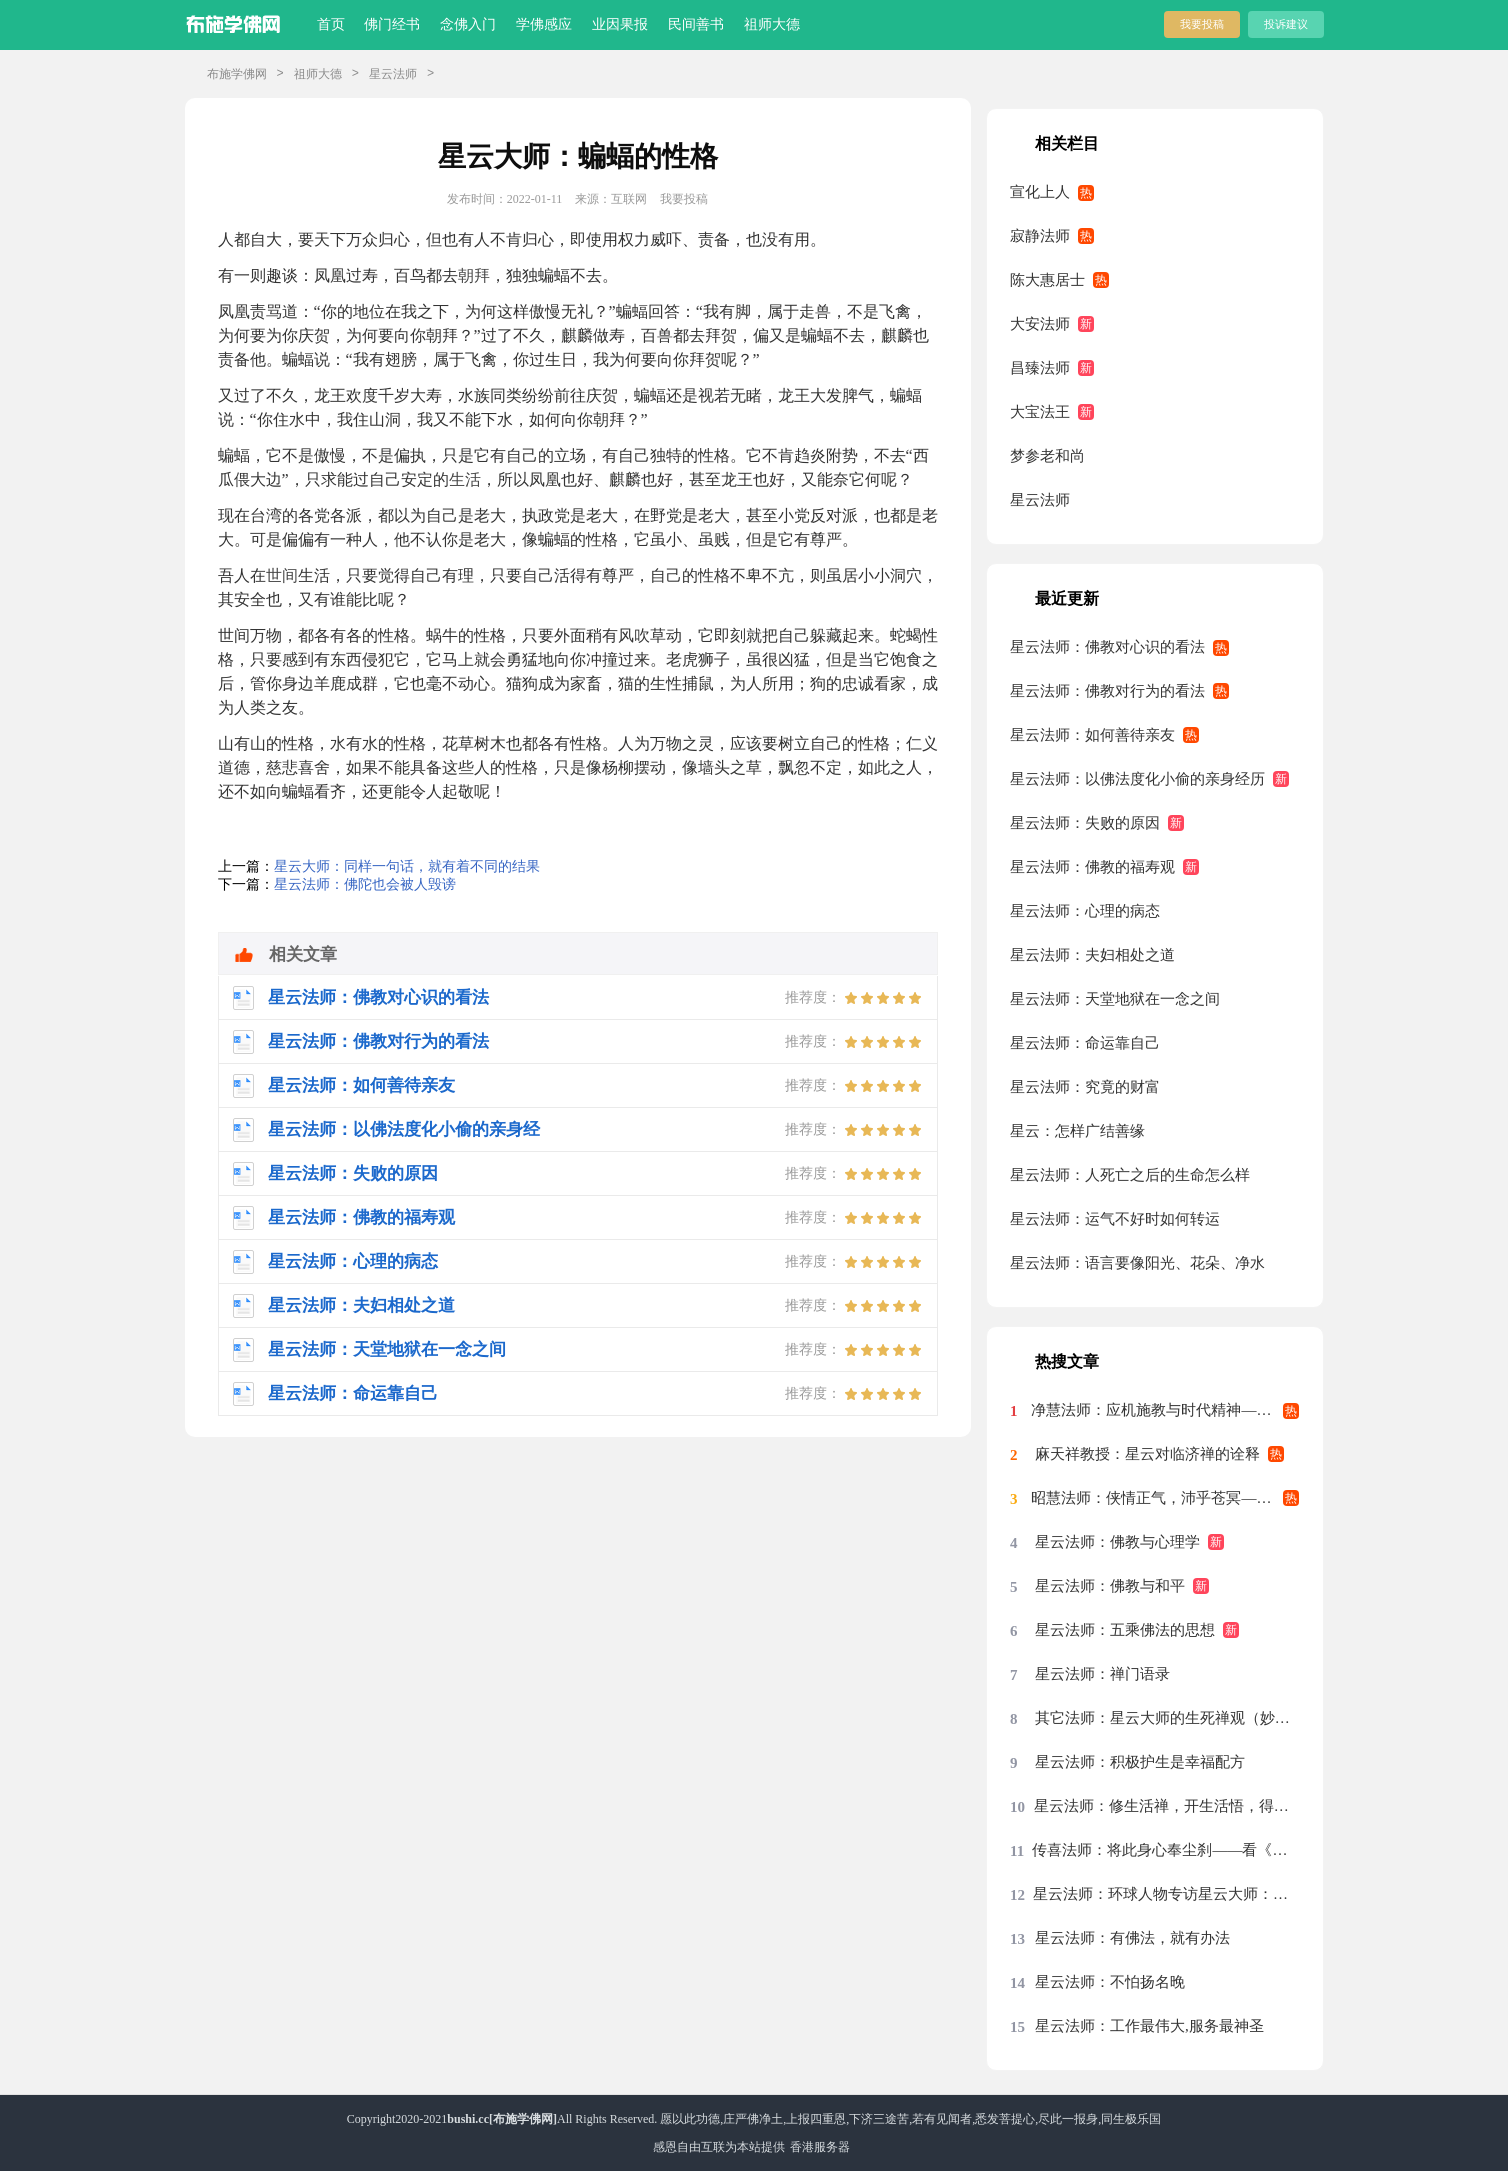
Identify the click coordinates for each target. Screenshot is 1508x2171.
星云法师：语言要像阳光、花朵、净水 (1137, 1263)
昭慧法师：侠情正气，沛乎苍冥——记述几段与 (1165, 1498)
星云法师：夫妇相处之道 (1092, 955)
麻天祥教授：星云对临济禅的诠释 (1147, 1454)
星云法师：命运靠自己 (1085, 1043)
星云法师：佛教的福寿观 (1092, 867)
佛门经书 (392, 24)
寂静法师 (1040, 236)
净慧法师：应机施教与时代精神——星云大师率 (1165, 1410)
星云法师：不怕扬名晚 (1110, 1982)
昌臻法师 (1040, 368)
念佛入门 (468, 24)
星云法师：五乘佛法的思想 (1125, 1630)
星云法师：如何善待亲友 (1092, 735)
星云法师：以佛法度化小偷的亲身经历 (1137, 779)
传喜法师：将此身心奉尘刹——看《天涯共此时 (1165, 1850)
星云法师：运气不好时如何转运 (1115, 1219)
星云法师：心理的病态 (1085, 911)
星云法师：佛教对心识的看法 (1107, 647)
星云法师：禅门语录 (1102, 1674)
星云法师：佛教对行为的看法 (1107, 691)
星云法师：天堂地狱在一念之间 (1115, 999)
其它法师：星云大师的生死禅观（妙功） (1167, 1718)
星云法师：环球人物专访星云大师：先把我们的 (1166, 1894)
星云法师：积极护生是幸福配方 (1140, 1762)
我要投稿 (1202, 24)
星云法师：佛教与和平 (1110, 1586)
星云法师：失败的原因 (1085, 823)
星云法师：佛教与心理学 (1117, 1542)
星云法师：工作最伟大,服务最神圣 (1149, 2026)
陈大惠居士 (1047, 280)
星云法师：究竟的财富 (1085, 1087)
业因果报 (620, 24)
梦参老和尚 (1047, 456)
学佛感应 (544, 24)
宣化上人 (1040, 192)
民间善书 (696, 24)
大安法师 (1040, 324)
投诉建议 (1286, 24)
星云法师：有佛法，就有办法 (1132, 1938)
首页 (331, 24)
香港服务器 (820, 2147)
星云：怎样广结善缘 (1077, 1131)
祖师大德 (772, 24)
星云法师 (393, 74)
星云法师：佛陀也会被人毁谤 (365, 884)
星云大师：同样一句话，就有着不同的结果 (407, 866)
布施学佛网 (237, 74)
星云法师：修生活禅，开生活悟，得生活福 (1166, 1806)
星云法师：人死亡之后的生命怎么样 (1130, 1175)
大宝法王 (1040, 412)
